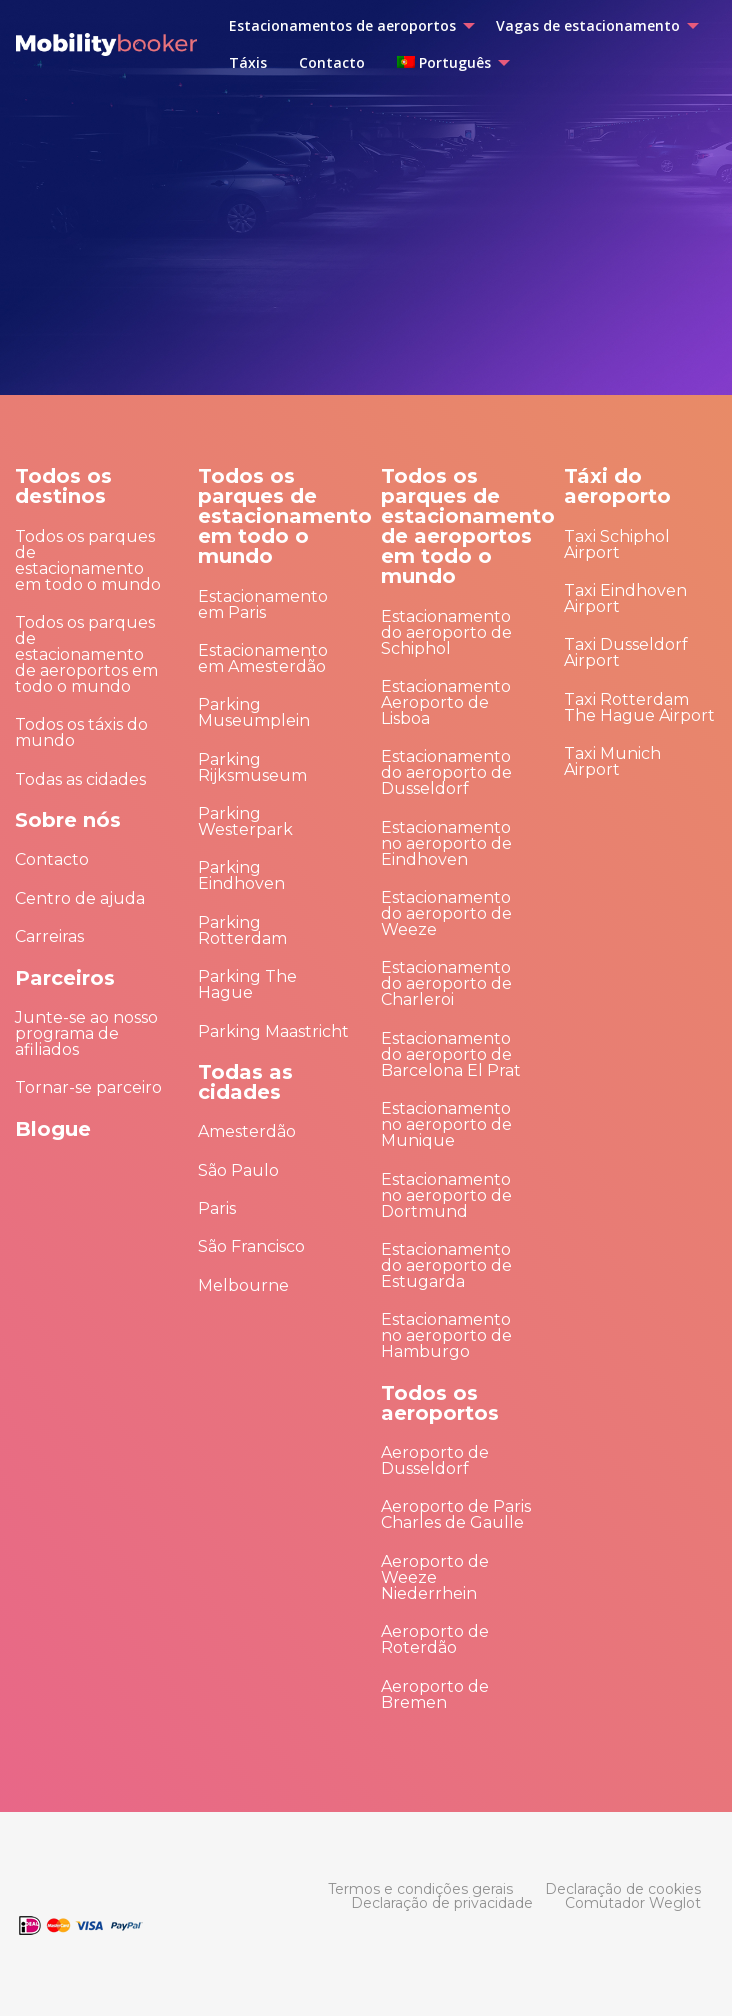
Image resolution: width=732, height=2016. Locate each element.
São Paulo (238, 1170)
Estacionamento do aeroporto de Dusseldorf (446, 772)
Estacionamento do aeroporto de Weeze (446, 913)
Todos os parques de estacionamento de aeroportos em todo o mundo (86, 654)
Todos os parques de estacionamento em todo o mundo (88, 560)
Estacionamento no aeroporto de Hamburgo (446, 1335)
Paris (217, 1208)
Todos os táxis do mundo (81, 732)
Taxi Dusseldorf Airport (626, 652)
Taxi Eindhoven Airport (625, 598)
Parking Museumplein (254, 712)
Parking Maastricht (273, 1031)
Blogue (53, 1129)
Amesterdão (247, 1131)
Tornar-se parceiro (88, 1087)
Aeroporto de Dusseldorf (435, 1460)
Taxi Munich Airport (612, 761)
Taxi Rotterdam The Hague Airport (639, 707)
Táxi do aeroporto (617, 486)
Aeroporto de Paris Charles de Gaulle (456, 1514)
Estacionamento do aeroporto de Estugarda (446, 1265)
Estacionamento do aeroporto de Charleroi (446, 983)
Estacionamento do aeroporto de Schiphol (446, 632)
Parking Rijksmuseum (252, 767)
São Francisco (251, 1246)
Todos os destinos (63, 486)
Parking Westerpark (245, 821)
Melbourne (243, 1285)
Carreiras (49, 936)
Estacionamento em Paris (263, 604)
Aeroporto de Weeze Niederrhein (435, 1577)
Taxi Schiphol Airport (617, 544)
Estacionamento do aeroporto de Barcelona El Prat (451, 1054)
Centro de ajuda (80, 898)
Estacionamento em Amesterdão (263, 658)
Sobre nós (68, 820)
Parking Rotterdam (242, 930)
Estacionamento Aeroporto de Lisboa (446, 702)
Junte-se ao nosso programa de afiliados (86, 1033)
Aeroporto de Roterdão (435, 1639)
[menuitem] (346, 26)
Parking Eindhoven (241, 875)
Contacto (52, 859)
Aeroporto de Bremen (435, 1694)
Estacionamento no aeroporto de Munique (446, 1124)
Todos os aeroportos (440, 1403)
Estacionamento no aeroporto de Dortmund (446, 1195)
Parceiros (65, 978)
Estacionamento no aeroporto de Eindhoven (446, 843)
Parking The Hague (247, 984)
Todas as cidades (80, 779)
